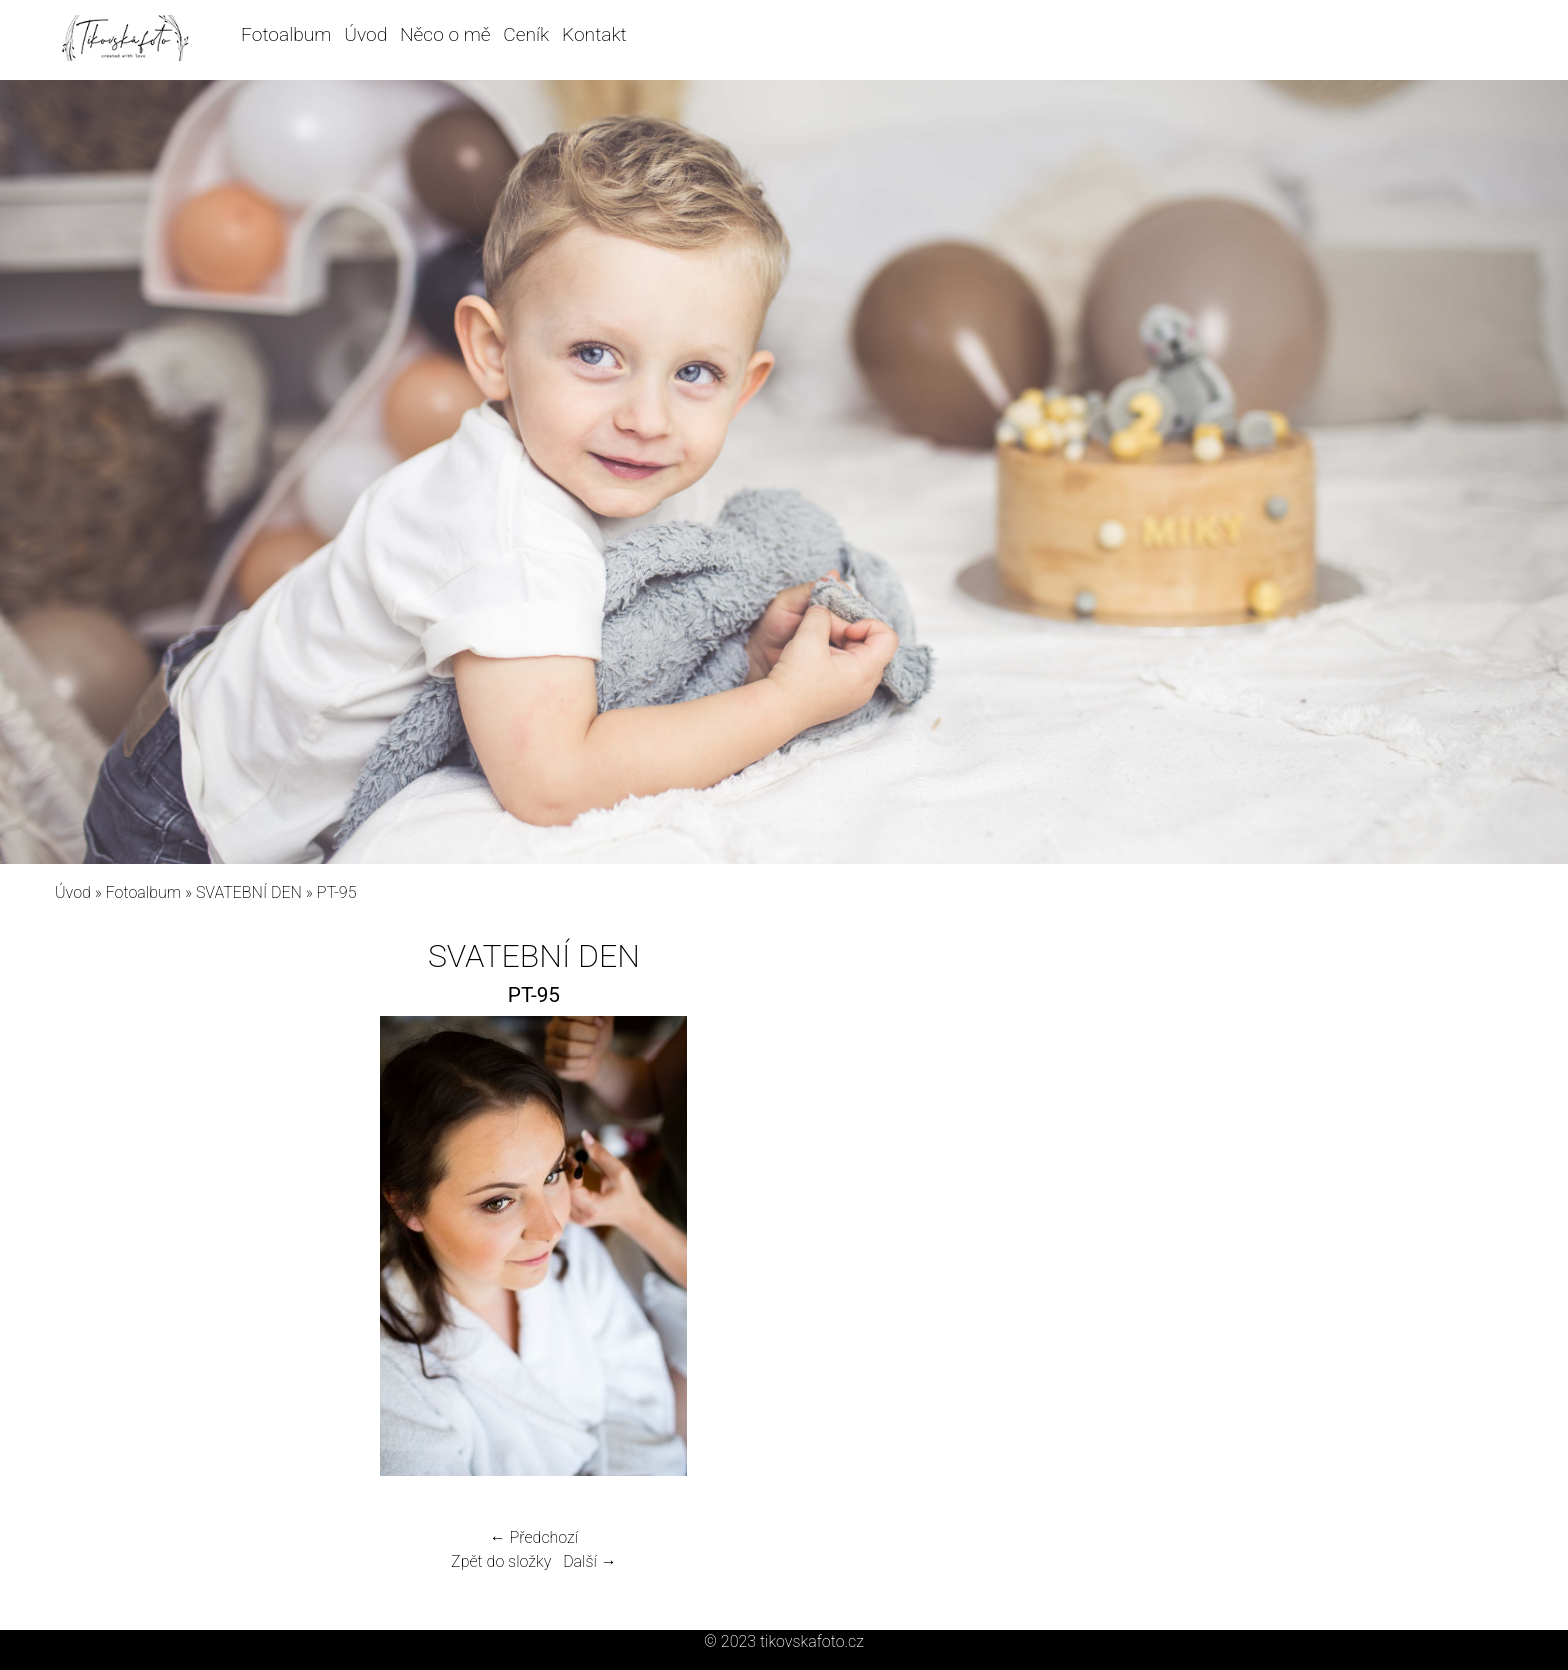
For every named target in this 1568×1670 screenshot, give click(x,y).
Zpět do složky (501, 1561)
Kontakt (594, 34)
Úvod (365, 34)
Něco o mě (445, 34)
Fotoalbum (286, 34)
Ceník (526, 34)
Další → (590, 1561)
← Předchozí (534, 1537)
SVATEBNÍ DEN (249, 892)
